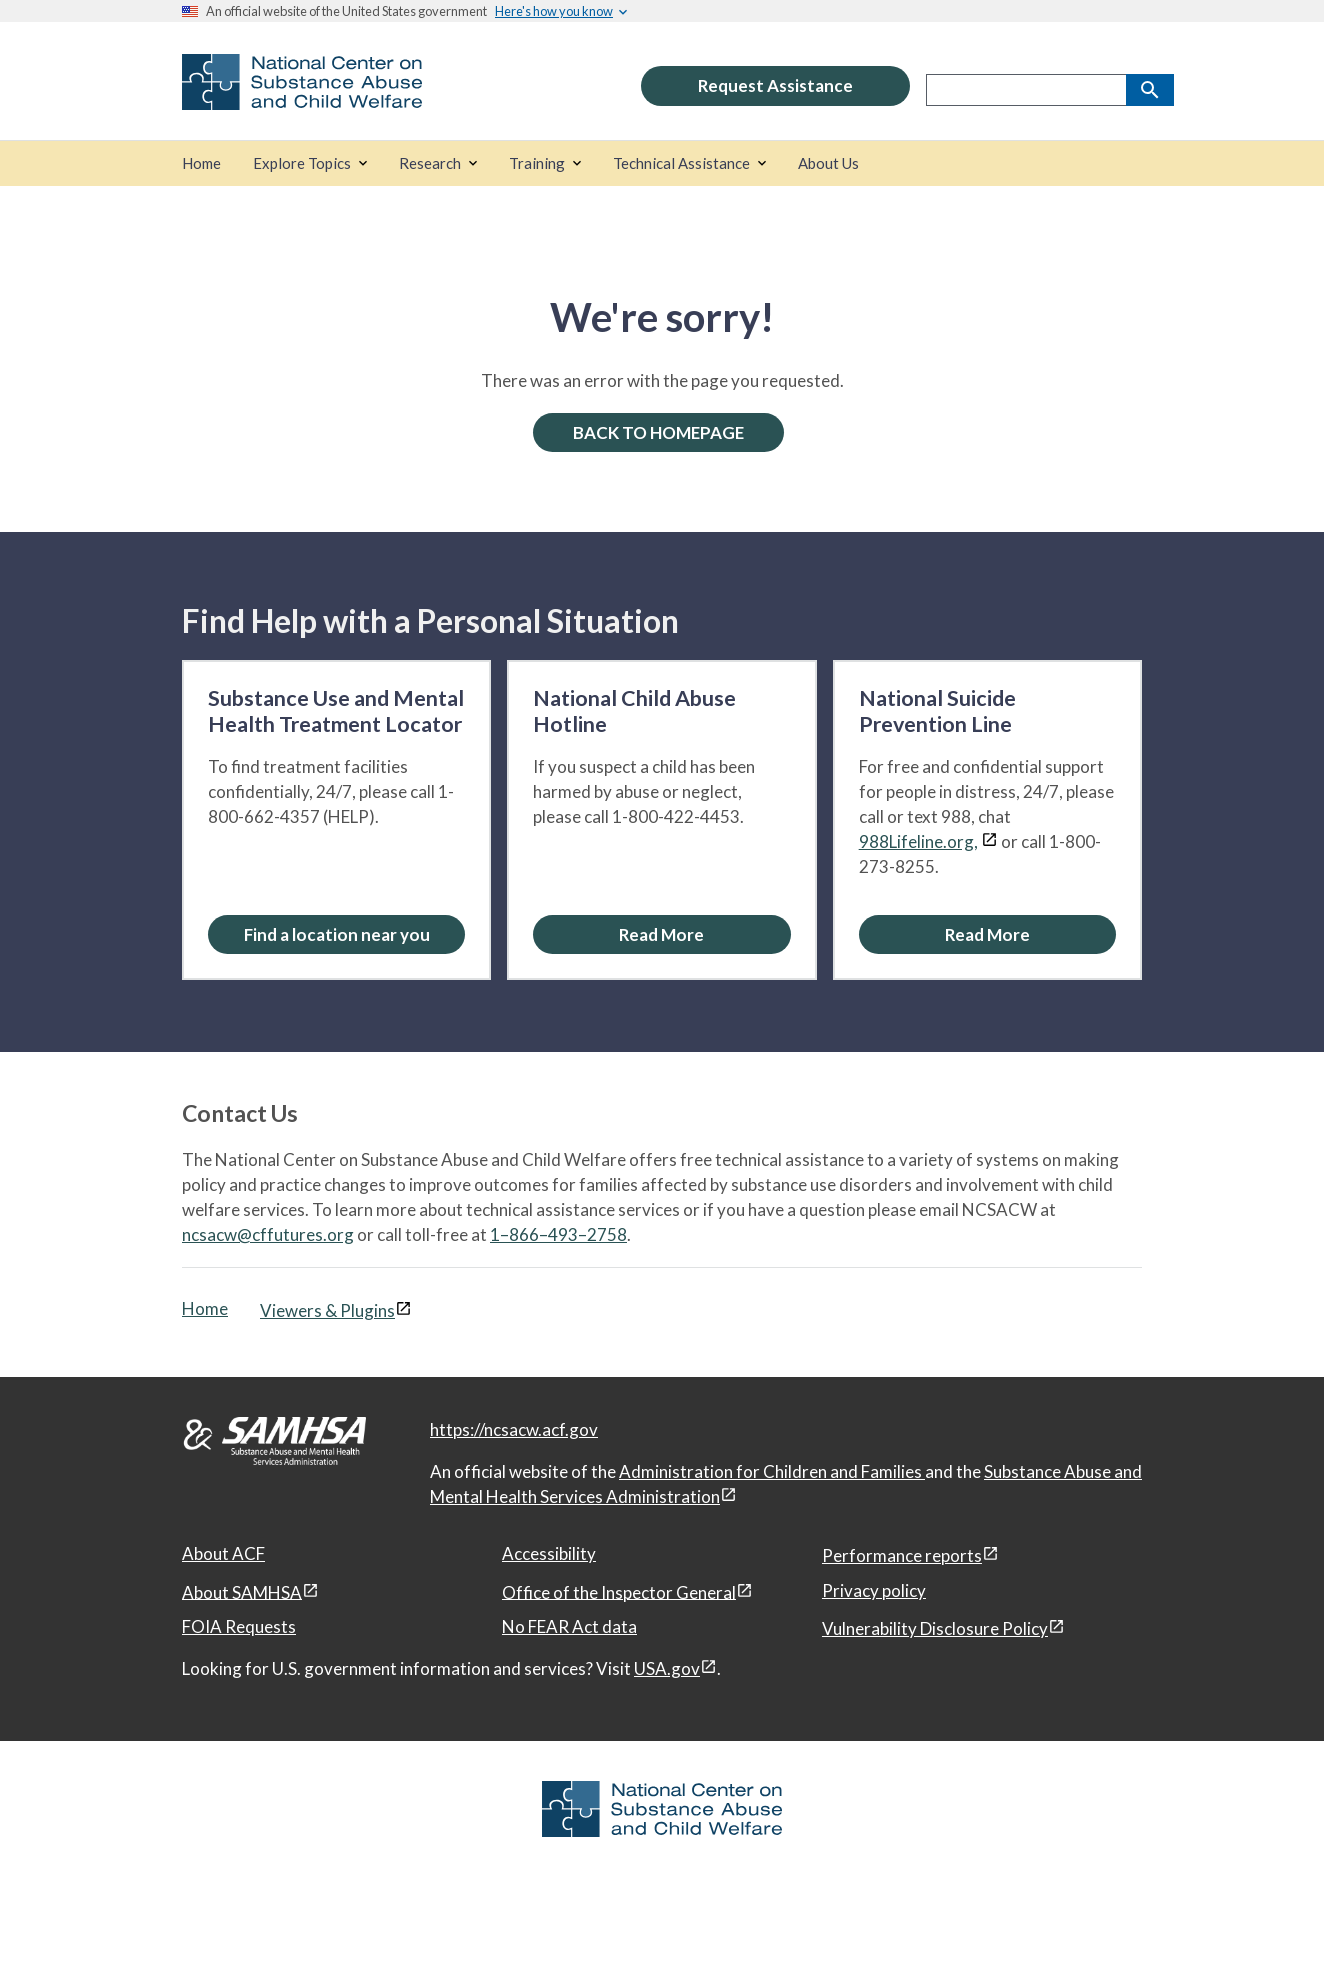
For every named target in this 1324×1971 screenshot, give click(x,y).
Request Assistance (775, 85)
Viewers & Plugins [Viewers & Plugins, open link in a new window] (327, 1310)
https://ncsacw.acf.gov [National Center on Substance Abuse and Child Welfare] (514, 1429)
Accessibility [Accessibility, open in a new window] (549, 1553)
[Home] (201, 163)
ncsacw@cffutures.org (268, 1234)
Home (205, 1308)
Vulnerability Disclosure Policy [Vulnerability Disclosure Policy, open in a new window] (935, 1628)
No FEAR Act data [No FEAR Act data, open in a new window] (569, 1626)
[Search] (1150, 90)
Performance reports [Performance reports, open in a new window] (902, 1555)
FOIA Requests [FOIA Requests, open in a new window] (239, 1626)
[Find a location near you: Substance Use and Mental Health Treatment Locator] (336, 934)
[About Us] (828, 163)
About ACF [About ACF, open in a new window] (223, 1553)
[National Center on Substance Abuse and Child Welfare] (302, 96)
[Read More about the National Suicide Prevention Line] (987, 934)
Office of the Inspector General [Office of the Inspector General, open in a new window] (619, 1591)
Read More (661, 934)
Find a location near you (337, 934)
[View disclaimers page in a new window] (989, 841)
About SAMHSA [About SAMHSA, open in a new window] (242, 1591)
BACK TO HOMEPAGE (658, 432)
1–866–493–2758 (558, 1234)
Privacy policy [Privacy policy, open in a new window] (874, 1590)
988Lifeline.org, (918, 841)
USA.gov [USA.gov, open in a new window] (667, 1668)
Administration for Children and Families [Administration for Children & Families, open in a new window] (772, 1471)
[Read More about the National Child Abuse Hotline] (661, 934)
